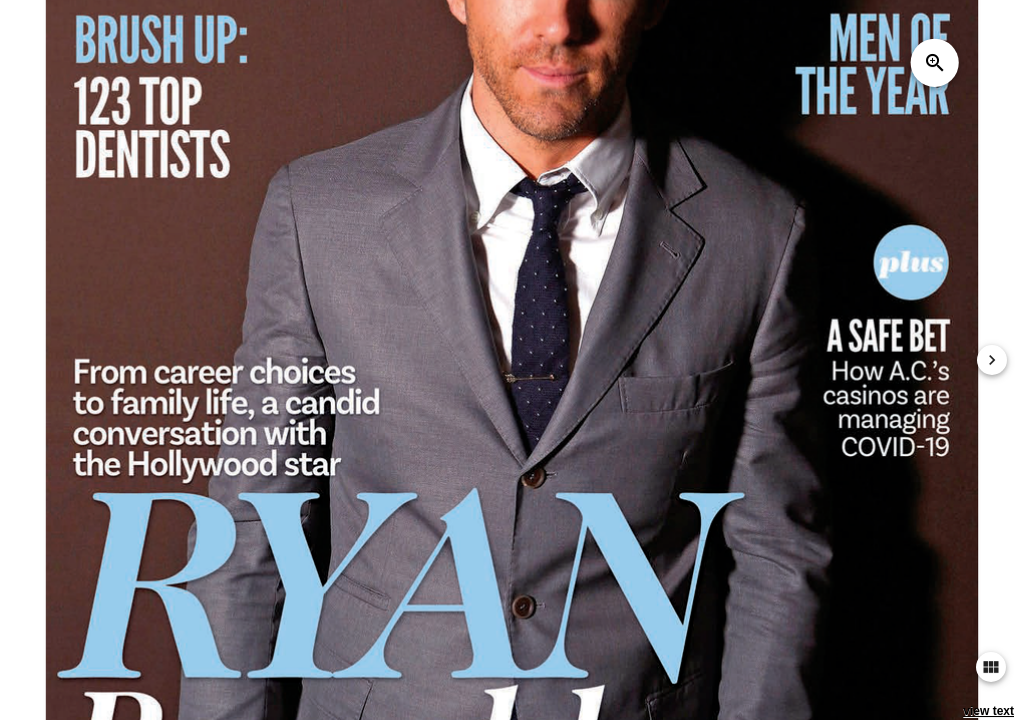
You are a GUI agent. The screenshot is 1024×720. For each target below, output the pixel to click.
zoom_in (935, 63)
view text (988, 711)
